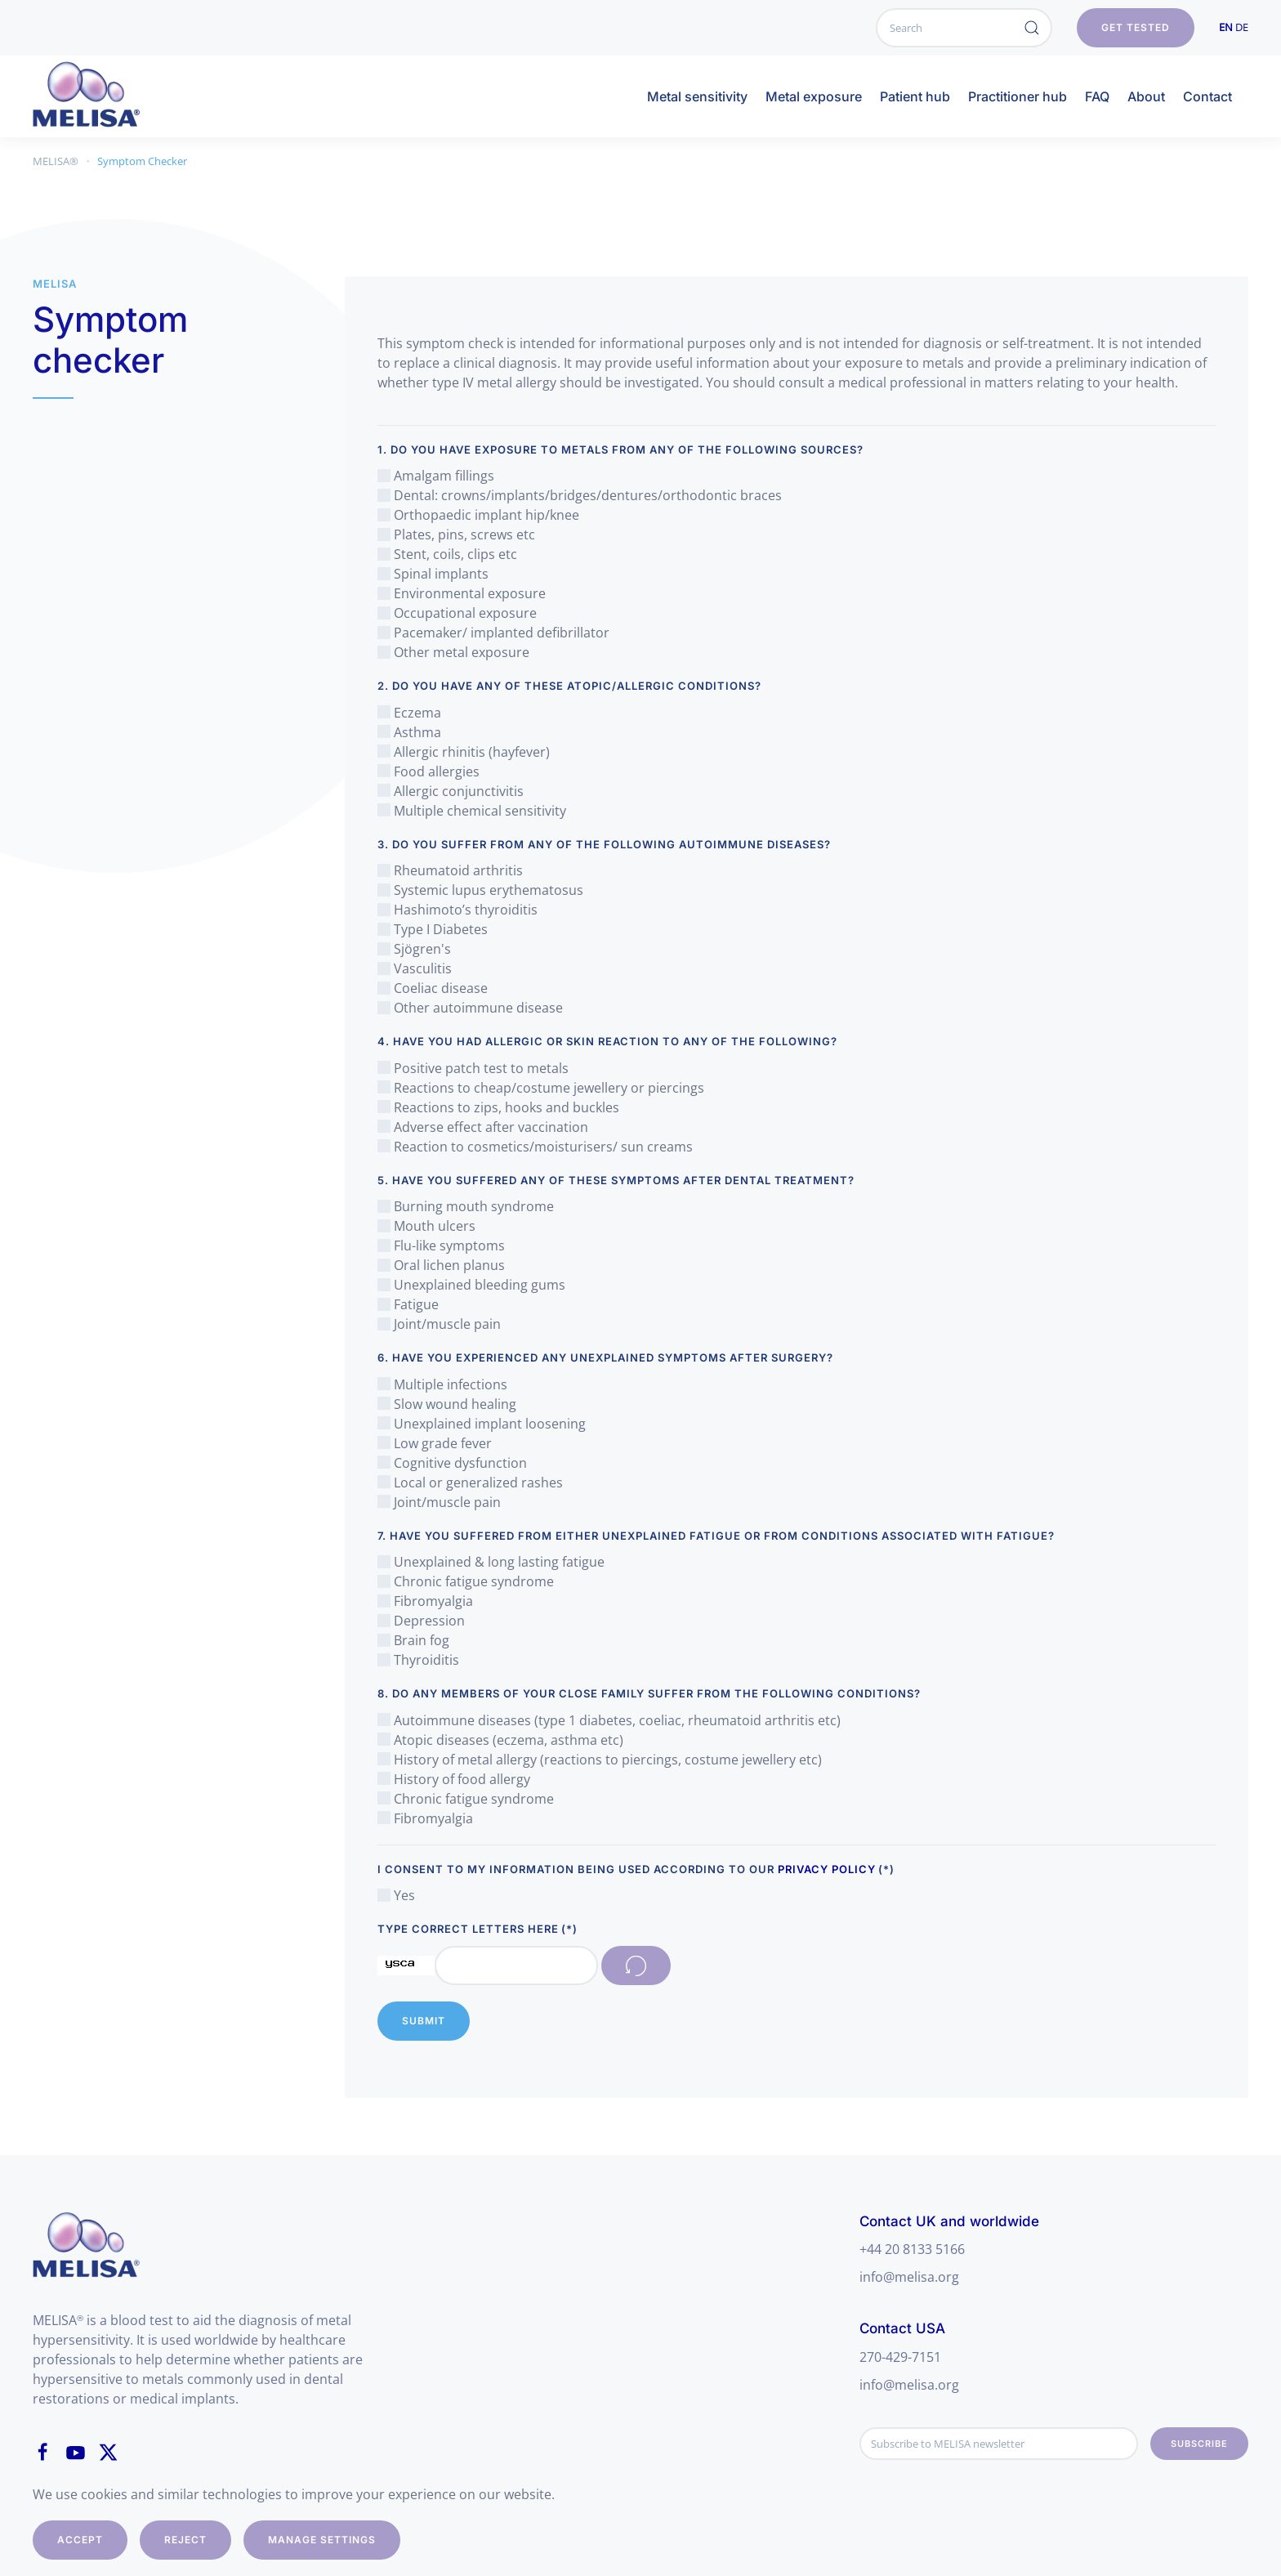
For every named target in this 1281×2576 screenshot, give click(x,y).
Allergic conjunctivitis (450, 791)
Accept (80, 2540)
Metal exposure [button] (813, 96)
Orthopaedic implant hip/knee (478, 515)
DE (1241, 27)
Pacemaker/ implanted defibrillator (493, 633)
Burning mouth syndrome (465, 1206)
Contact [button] (1207, 96)
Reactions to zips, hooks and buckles (498, 1107)
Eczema (409, 713)
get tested (1135, 27)
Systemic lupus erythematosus (480, 890)
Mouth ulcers (426, 1226)
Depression (421, 1621)
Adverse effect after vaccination (482, 1127)
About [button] (1146, 96)
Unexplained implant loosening (481, 1424)
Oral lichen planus (441, 1265)
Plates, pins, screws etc (456, 534)
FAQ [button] (1097, 96)
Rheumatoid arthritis (450, 870)
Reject (185, 2540)
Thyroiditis (418, 1660)
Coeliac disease (432, 988)
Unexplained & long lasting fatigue (491, 1562)
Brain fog (413, 1640)
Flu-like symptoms (441, 1245)
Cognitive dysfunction (452, 1463)
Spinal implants (433, 574)
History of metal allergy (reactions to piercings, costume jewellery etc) (599, 1760)
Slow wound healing (446, 1404)
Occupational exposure (457, 613)
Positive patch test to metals (473, 1068)
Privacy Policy (827, 1869)
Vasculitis (414, 968)
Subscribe (1199, 2443)
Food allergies (428, 771)
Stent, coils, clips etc (447, 554)
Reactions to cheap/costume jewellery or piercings (540, 1088)
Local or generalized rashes (470, 1482)
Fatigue (408, 1304)
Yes (396, 1895)
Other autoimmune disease (470, 1008)
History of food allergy (453, 1779)
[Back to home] (103, 96)
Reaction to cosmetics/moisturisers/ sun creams (535, 1147)
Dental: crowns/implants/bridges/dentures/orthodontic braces (579, 495)
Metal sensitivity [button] (697, 96)
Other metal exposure (453, 652)
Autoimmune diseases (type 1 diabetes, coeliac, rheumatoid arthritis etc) (609, 1720)
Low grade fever (434, 1443)
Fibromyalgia (425, 1601)
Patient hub (915, 96)
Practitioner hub (1017, 96)
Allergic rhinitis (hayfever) (463, 752)
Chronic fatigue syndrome (465, 1581)
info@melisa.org (909, 2277)
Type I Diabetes (432, 929)
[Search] (964, 27)
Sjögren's (414, 949)
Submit (423, 2021)
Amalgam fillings (435, 476)
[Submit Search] (1031, 27)
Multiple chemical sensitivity (471, 811)
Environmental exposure (461, 593)
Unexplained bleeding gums (471, 1285)
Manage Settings (322, 2540)
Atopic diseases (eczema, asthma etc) (500, 1740)
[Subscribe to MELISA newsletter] (998, 2443)
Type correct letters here (477, 1928)
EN (1226, 27)
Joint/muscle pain (439, 1324)
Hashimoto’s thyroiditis (457, 910)
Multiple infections (442, 1384)
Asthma (409, 732)
